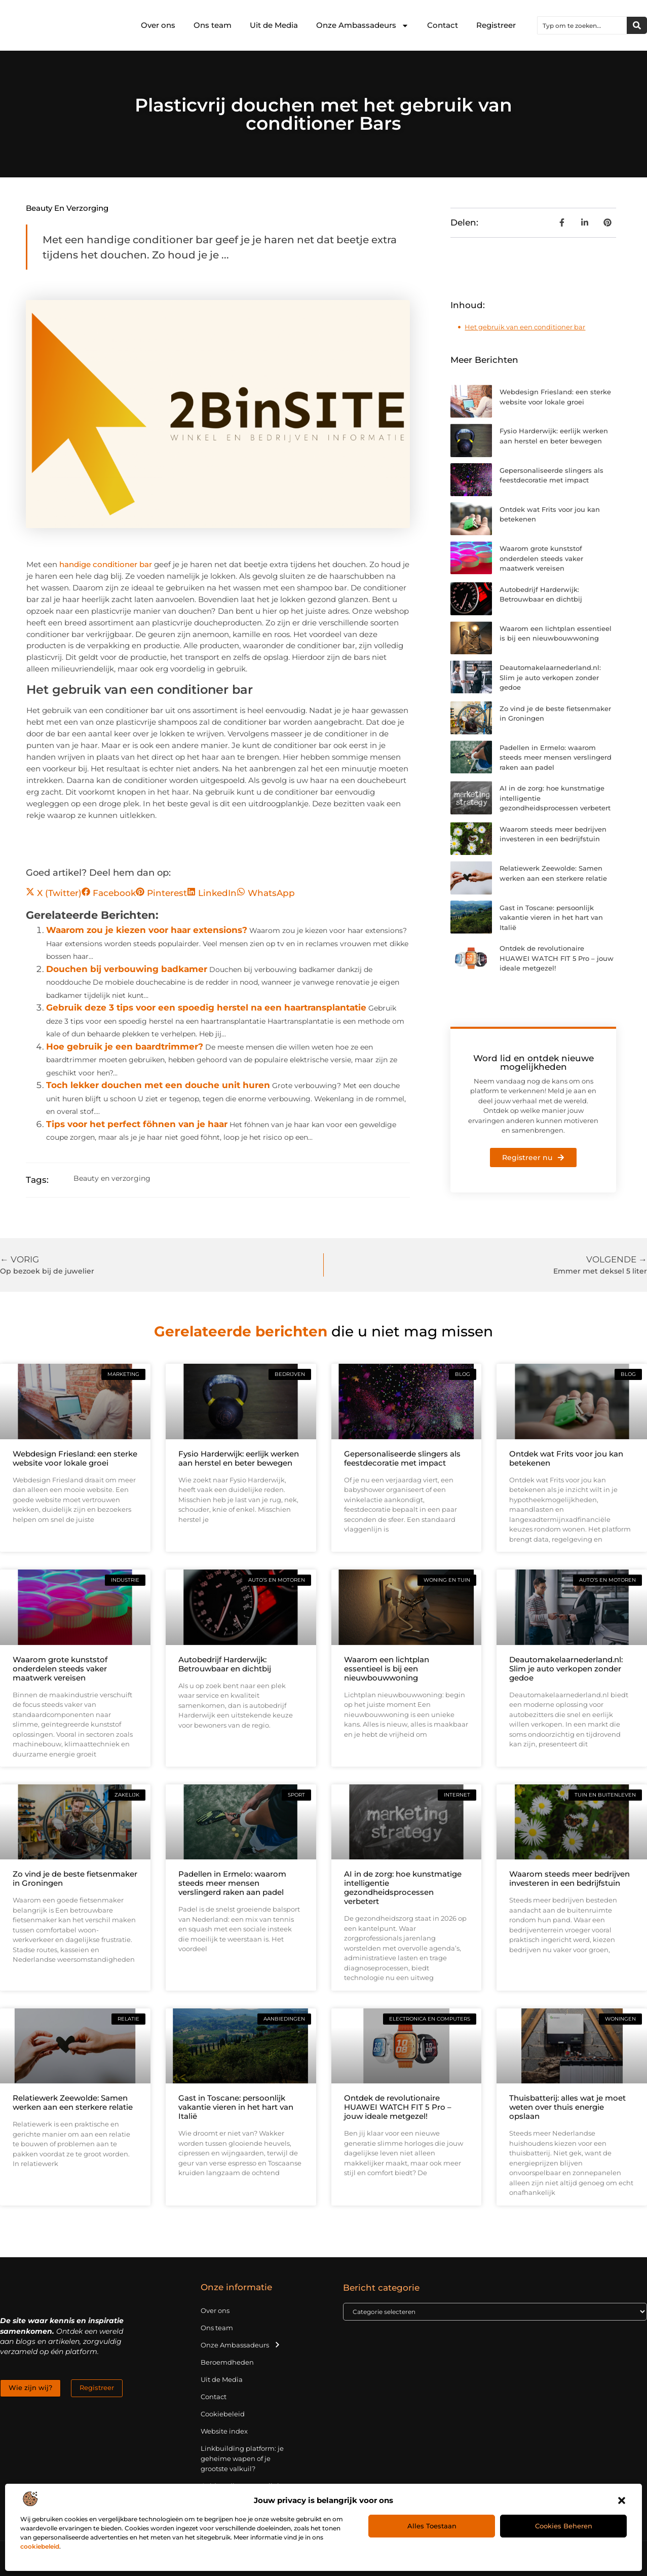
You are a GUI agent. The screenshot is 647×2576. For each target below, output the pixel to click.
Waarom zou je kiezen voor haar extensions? (146, 930)
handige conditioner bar (105, 564)
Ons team (213, 25)
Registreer (496, 25)
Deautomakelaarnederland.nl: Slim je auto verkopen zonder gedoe (550, 677)
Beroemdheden (227, 2362)
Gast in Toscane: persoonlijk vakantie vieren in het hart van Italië (551, 917)
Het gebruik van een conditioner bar (525, 327)
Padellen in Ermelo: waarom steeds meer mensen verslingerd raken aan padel (556, 757)
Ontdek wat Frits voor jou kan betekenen (566, 1458)
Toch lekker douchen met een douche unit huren (158, 1085)
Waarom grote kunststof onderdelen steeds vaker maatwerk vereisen (541, 558)
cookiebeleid (39, 2546)
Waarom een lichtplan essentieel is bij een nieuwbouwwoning (386, 1669)
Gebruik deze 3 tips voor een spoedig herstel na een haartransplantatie (206, 1007)
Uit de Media (274, 25)
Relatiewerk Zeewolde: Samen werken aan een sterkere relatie (73, 2102)
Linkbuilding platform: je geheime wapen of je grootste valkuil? (242, 2458)
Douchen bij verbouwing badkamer (126, 969)
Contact (442, 25)
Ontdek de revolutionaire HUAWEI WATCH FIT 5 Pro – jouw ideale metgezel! (557, 958)
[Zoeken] (637, 25)
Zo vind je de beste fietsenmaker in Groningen (75, 1878)
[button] (622, 2500)
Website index (224, 2431)
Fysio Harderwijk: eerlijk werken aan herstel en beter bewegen (238, 1458)
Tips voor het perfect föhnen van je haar (136, 1124)
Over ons (158, 25)
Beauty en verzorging (67, 208)
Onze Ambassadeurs (362, 25)
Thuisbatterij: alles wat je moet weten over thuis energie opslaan (567, 2107)
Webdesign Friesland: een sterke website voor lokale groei (75, 1458)
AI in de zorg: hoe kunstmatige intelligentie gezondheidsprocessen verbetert (403, 1887)
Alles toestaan (431, 2526)
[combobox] (582, 25)
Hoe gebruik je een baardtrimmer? (124, 1046)
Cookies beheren (563, 2526)
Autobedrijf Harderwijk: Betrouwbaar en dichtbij (224, 1664)
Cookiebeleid (223, 2414)
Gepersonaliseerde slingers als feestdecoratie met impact (402, 1458)
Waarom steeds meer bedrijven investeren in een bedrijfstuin (569, 1878)
